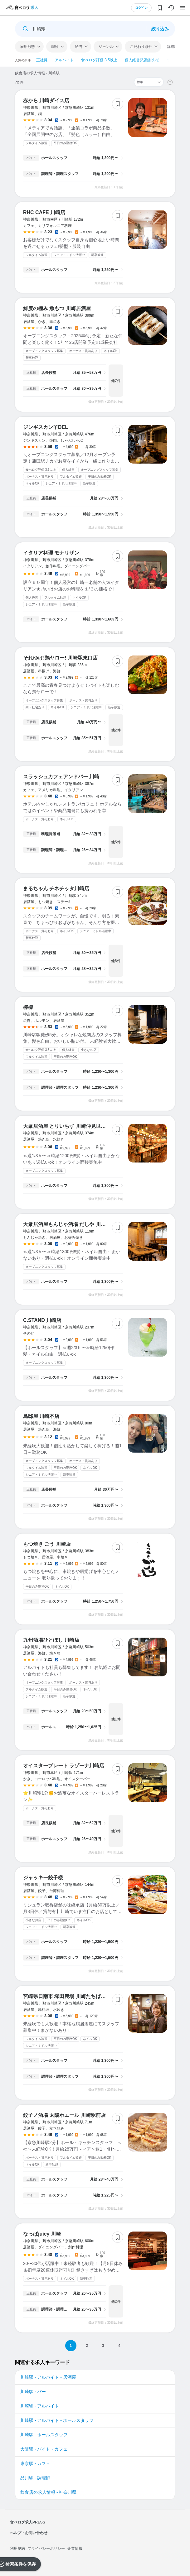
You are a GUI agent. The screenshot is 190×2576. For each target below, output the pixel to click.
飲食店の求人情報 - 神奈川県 (48, 2492)
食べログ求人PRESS (27, 2522)
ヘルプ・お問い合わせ (28, 2533)
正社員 (41, 60)
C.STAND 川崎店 (42, 1320)
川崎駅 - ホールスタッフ (44, 2434)
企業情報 (74, 2548)
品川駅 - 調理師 (35, 2477)
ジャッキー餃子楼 (43, 1877)
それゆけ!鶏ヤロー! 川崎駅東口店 (60, 657)
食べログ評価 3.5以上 (99, 60)
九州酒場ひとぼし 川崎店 (51, 1640)
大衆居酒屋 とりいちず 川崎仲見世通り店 (69, 1126)
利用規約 (17, 2548)
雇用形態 (27, 46)
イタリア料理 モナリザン (51, 552)
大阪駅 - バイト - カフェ (43, 2449)
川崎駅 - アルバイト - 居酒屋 (48, 2377)
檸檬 (28, 1007)
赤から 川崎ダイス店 (46, 100)
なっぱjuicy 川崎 (42, 2234)
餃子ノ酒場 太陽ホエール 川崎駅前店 (64, 2115)
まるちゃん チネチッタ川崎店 (56, 888)
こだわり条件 (141, 46)
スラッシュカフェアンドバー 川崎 (61, 776)
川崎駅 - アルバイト (39, 2405)
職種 (55, 46)
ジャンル (106, 46)
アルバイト (64, 60)
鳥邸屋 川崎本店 (41, 1416)
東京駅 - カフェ (35, 2463)
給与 (78, 46)
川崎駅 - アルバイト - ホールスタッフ (57, 2420)
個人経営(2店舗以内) (142, 60)
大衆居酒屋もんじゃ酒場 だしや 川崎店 (67, 1224)
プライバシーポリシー (46, 2548)
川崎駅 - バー (33, 2391)
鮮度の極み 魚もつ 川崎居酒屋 (57, 308)
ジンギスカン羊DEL (45, 427)
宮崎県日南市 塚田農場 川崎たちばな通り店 (72, 1996)
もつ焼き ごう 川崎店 (47, 1544)
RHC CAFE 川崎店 (44, 212)
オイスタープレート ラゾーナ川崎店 (63, 1765)
